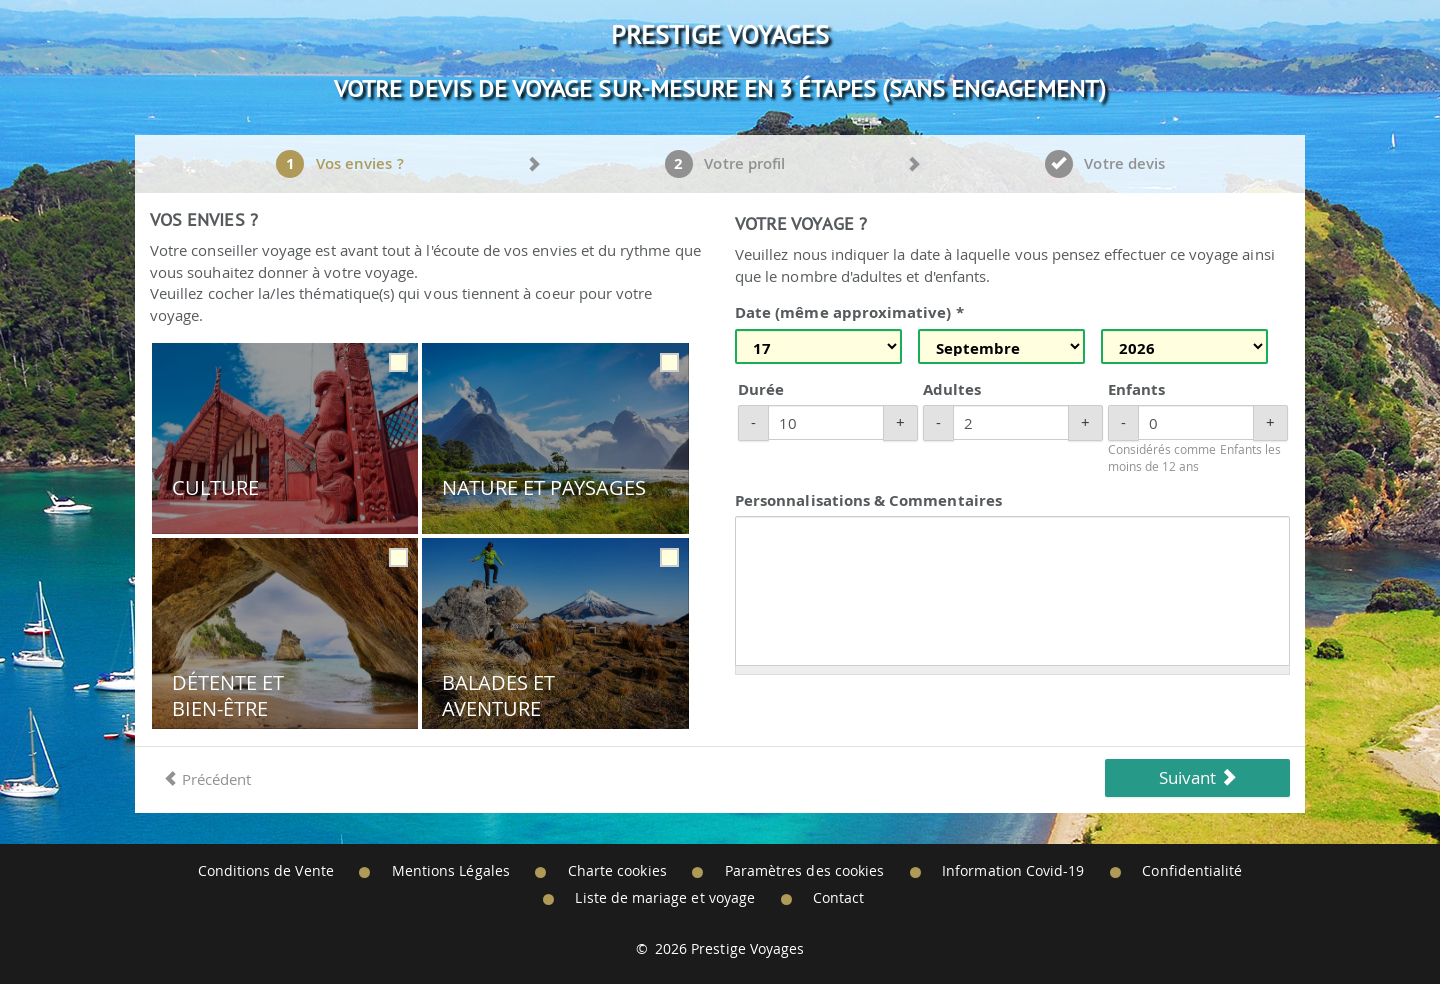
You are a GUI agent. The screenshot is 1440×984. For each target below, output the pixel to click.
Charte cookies (617, 871)
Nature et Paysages (544, 488)
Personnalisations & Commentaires (868, 500)
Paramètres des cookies (804, 871)
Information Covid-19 (1013, 871)
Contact (838, 898)
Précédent (207, 779)
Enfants (1136, 389)
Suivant (1198, 777)
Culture (215, 488)
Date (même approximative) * (849, 312)
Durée (761, 389)
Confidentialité (1192, 871)
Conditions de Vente (266, 871)
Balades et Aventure (499, 695)
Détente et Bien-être (228, 695)
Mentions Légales (451, 871)
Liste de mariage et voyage (665, 898)
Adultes (952, 389)
